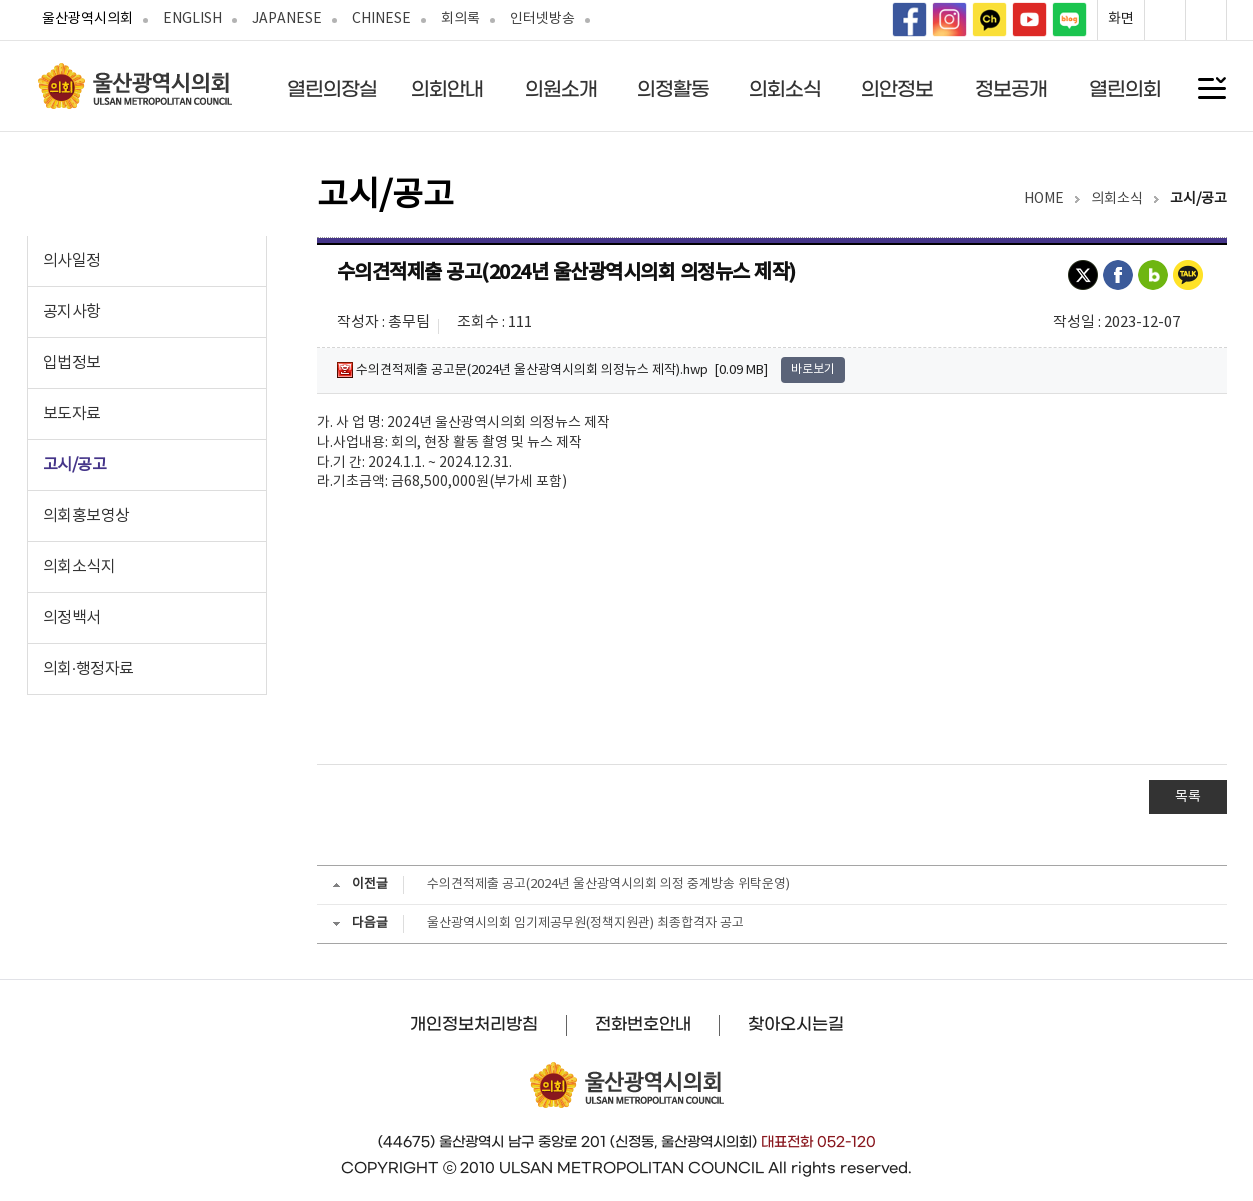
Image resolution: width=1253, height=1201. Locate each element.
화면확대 (1165, 20)
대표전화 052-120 (818, 1142)
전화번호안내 (643, 1024)
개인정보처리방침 (474, 1024)
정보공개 (1011, 89)
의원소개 (561, 89)
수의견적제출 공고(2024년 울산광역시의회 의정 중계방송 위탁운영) (608, 884)
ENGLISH (192, 19)
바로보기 (813, 369)
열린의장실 (332, 89)
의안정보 (897, 89)
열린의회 (1125, 89)
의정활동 (673, 89)
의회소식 (785, 89)
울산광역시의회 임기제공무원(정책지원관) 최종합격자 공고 (585, 923)
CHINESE (381, 19)
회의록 (460, 19)
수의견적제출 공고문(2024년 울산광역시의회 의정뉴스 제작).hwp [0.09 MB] (552, 370)
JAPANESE (287, 19)
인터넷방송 (542, 19)
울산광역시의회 (87, 19)
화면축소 (1206, 20)
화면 (1121, 19)
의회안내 (447, 89)
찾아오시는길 (796, 1024)
